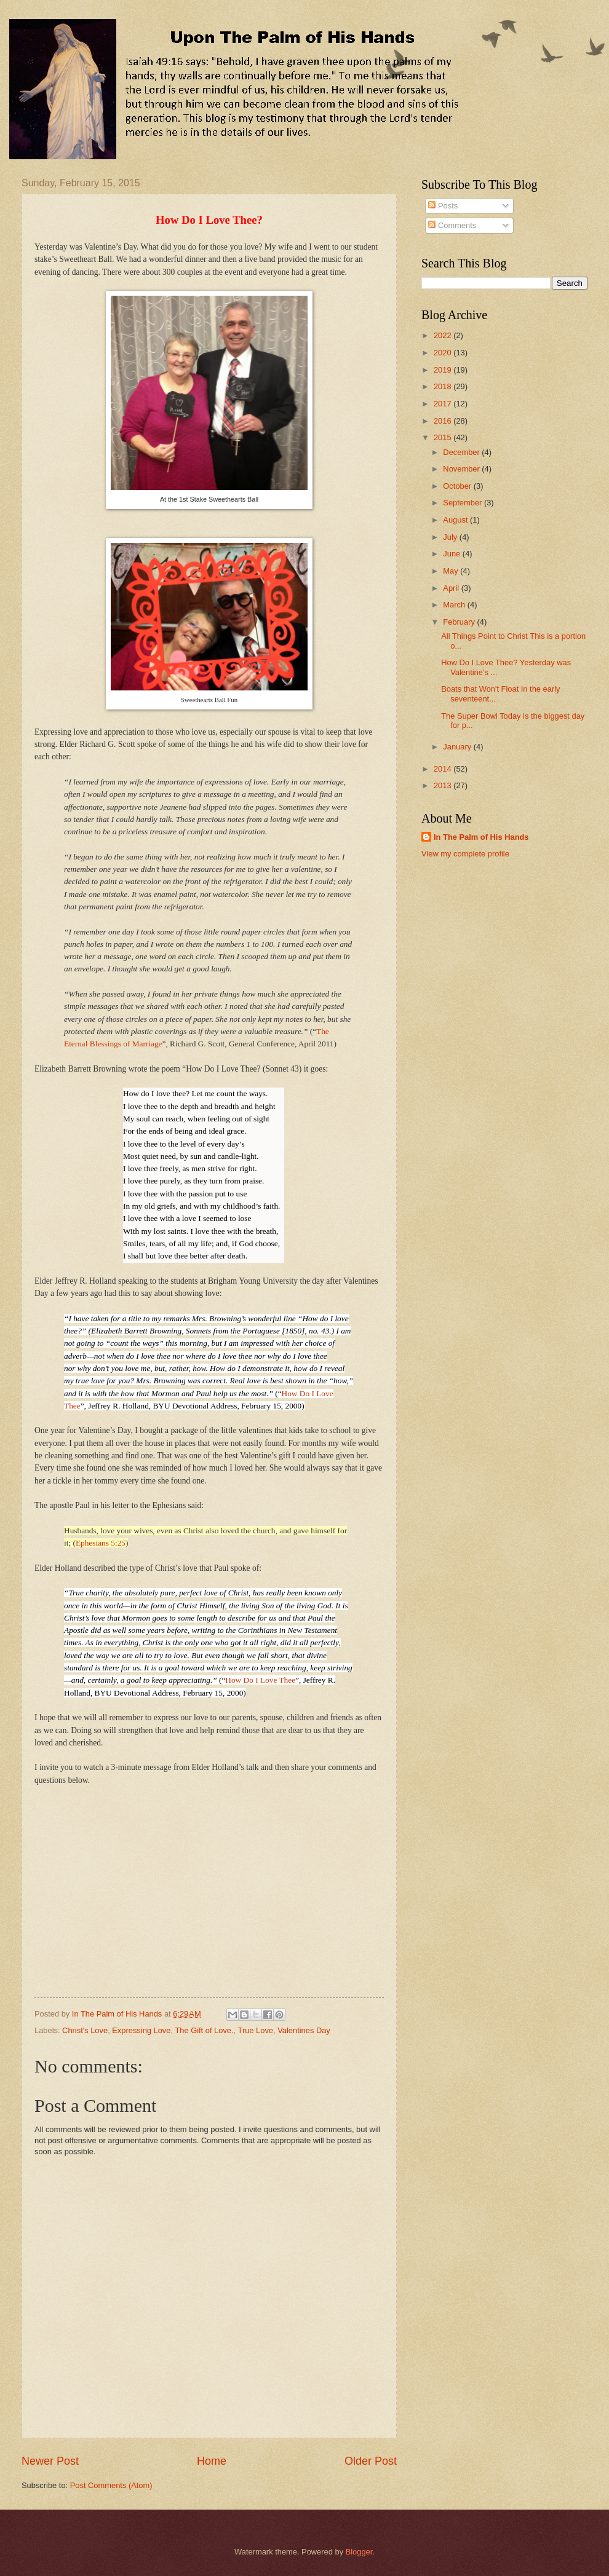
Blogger (359, 2551)
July (451, 537)
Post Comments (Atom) (111, 2485)
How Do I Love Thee (260, 1680)
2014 (443, 768)
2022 (443, 335)
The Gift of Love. (204, 2030)
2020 (443, 352)
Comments (452, 225)
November (462, 468)
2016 (443, 420)
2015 (443, 437)
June (453, 553)
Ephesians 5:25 (100, 1542)
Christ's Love (85, 2030)
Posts (443, 205)
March (455, 604)
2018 (443, 386)
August (456, 519)
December (462, 452)
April (452, 588)
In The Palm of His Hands (481, 837)
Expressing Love (141, 2030)
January (458, 746)
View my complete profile (465, 853)
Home (211, 2461)
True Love (256, 2030)
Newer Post (50, 2461)
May (451, 570)
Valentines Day (303, 2030)
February (460, 621)
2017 (443, 403)
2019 (443, 369)
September (463, 502)
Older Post (370, 2461)
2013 (443, 785)
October (458, 486)
